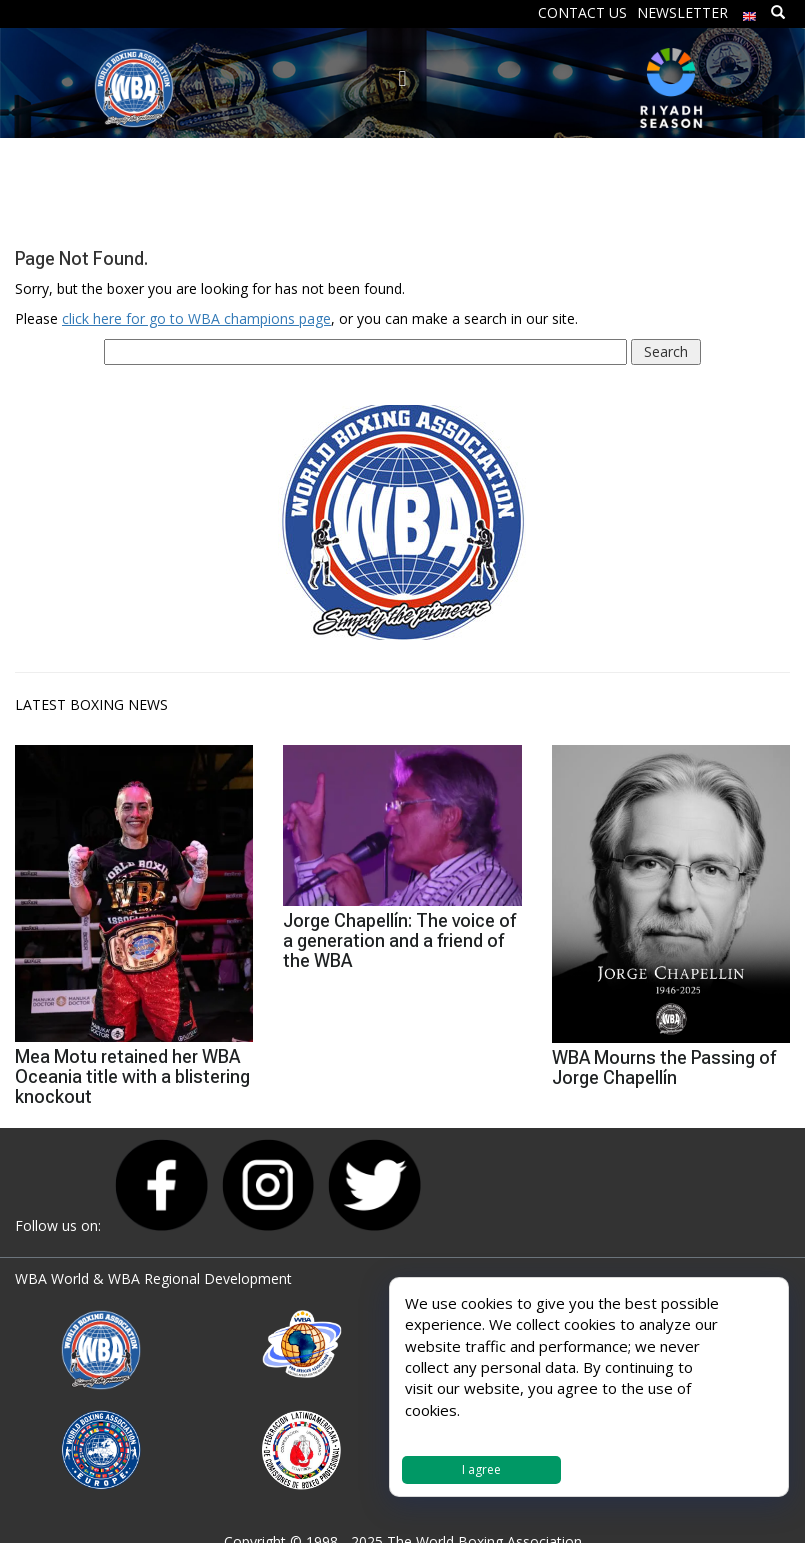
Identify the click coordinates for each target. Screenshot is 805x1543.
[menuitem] (750, 11)
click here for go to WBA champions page (196, 318)
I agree (481, 1469)
